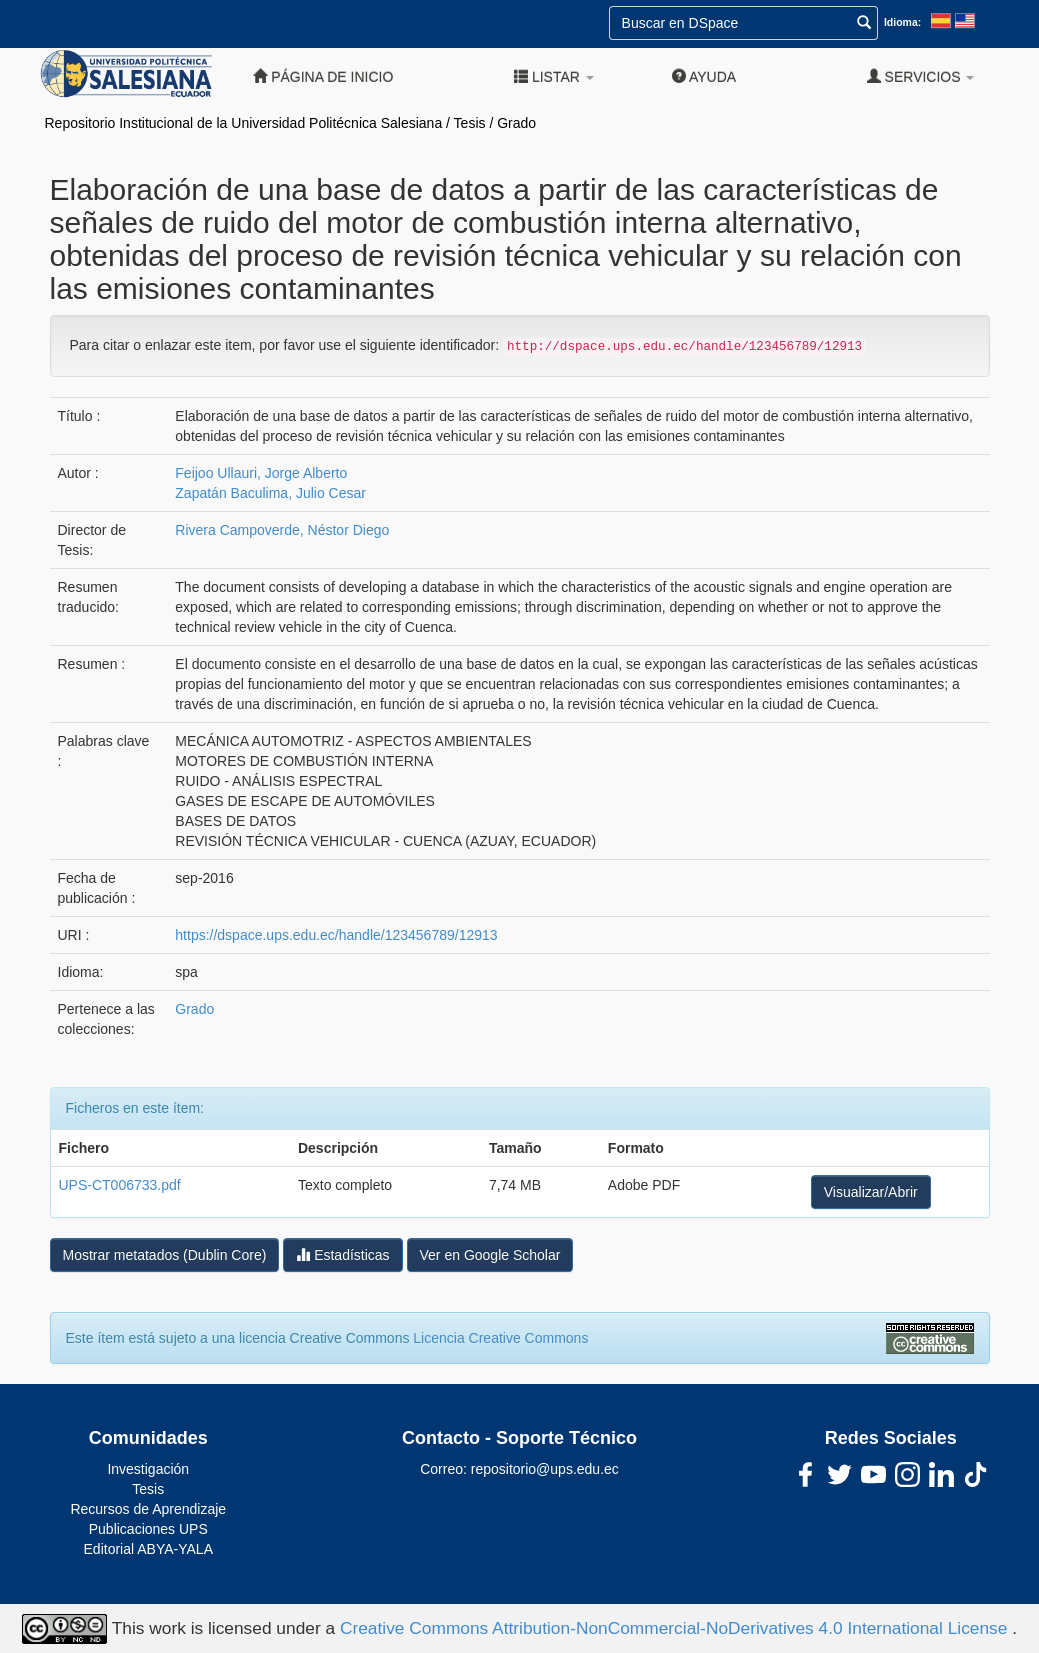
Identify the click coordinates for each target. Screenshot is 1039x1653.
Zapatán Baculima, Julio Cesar (270, 493)
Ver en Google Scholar (490, 1255)
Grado (516, 123)
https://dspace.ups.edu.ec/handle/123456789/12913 (336, 935)
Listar (554, 76)
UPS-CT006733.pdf (120, 1185)
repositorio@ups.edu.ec (545, 1469)
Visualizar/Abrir (871, 1192)
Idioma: (902, 22)
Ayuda (704, 76)
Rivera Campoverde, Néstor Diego (282, 530)
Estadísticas (342, 1254)
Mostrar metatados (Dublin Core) (165, 1255)
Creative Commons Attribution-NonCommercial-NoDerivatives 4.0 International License (676, 1627)
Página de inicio (323, 76)
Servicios (921, 76)
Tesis (470, 123)
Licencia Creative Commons (500, 1338)
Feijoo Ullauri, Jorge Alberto (261, 473)
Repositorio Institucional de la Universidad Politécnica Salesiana (244, 123)
